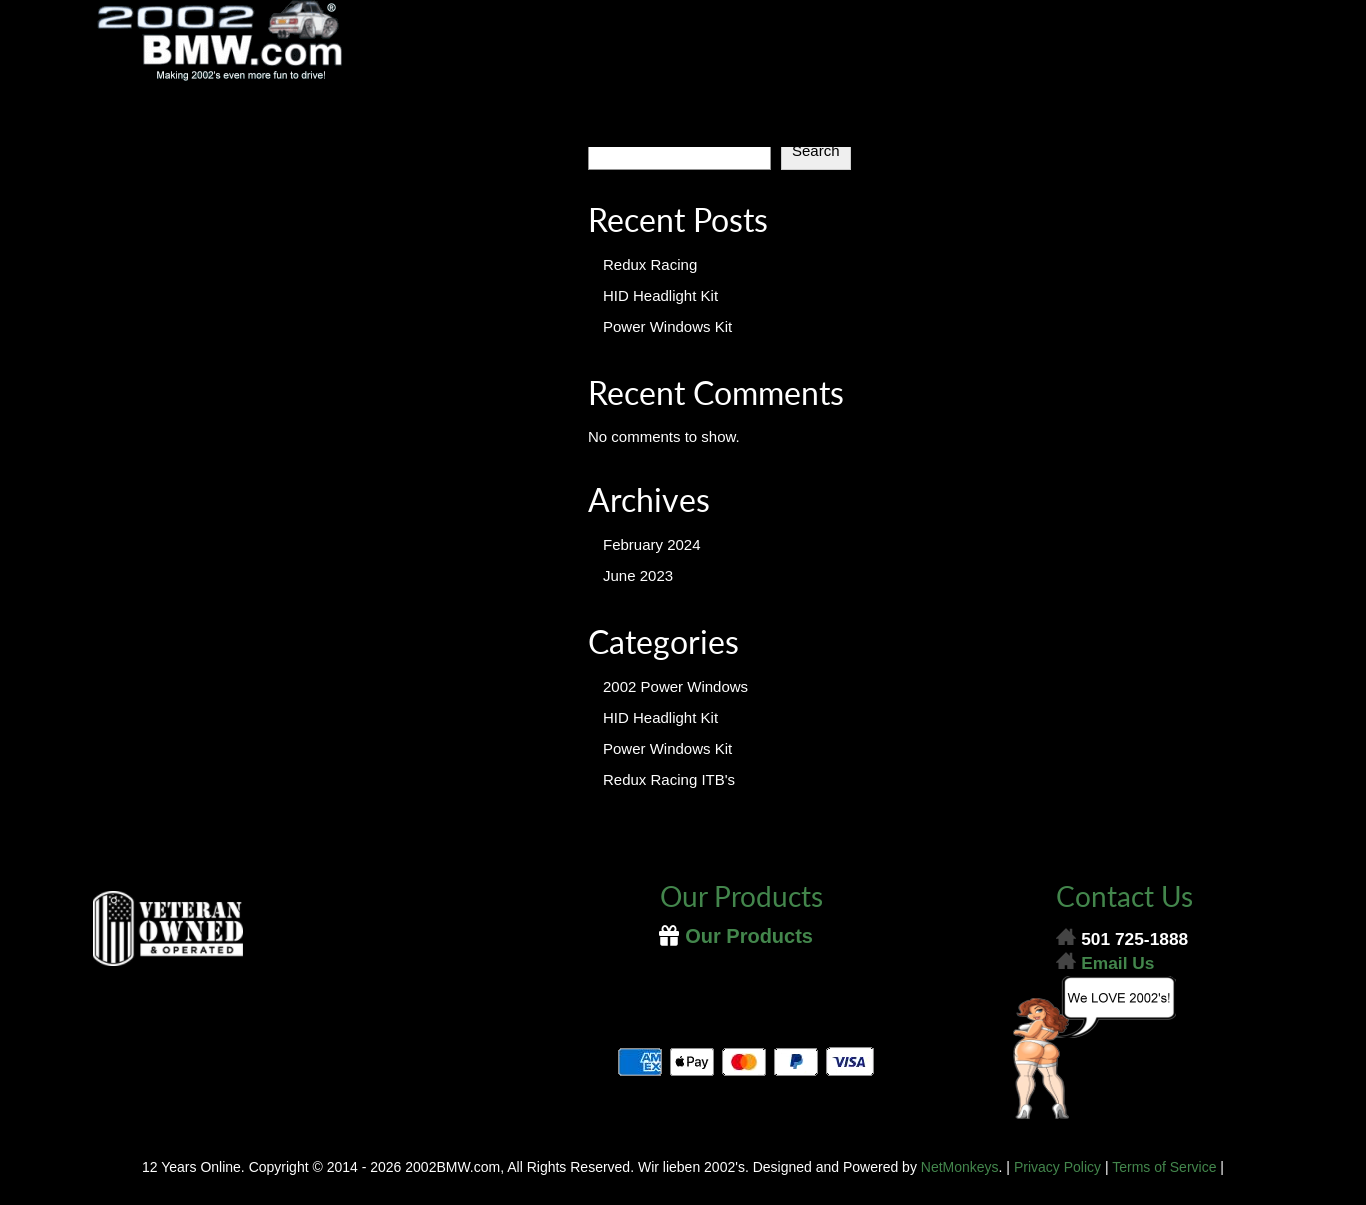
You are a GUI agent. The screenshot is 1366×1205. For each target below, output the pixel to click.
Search (816, 150)
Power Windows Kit (667, 326)
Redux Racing (650, 264)
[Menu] (683, 122)
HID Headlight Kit (660, 295)
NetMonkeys (960, 1167)
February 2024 (652, 544)
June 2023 (638, 575)
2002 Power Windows (675, 686)
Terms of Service (1164, 1167)
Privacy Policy (1057, 1167)
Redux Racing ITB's (669, 779)
